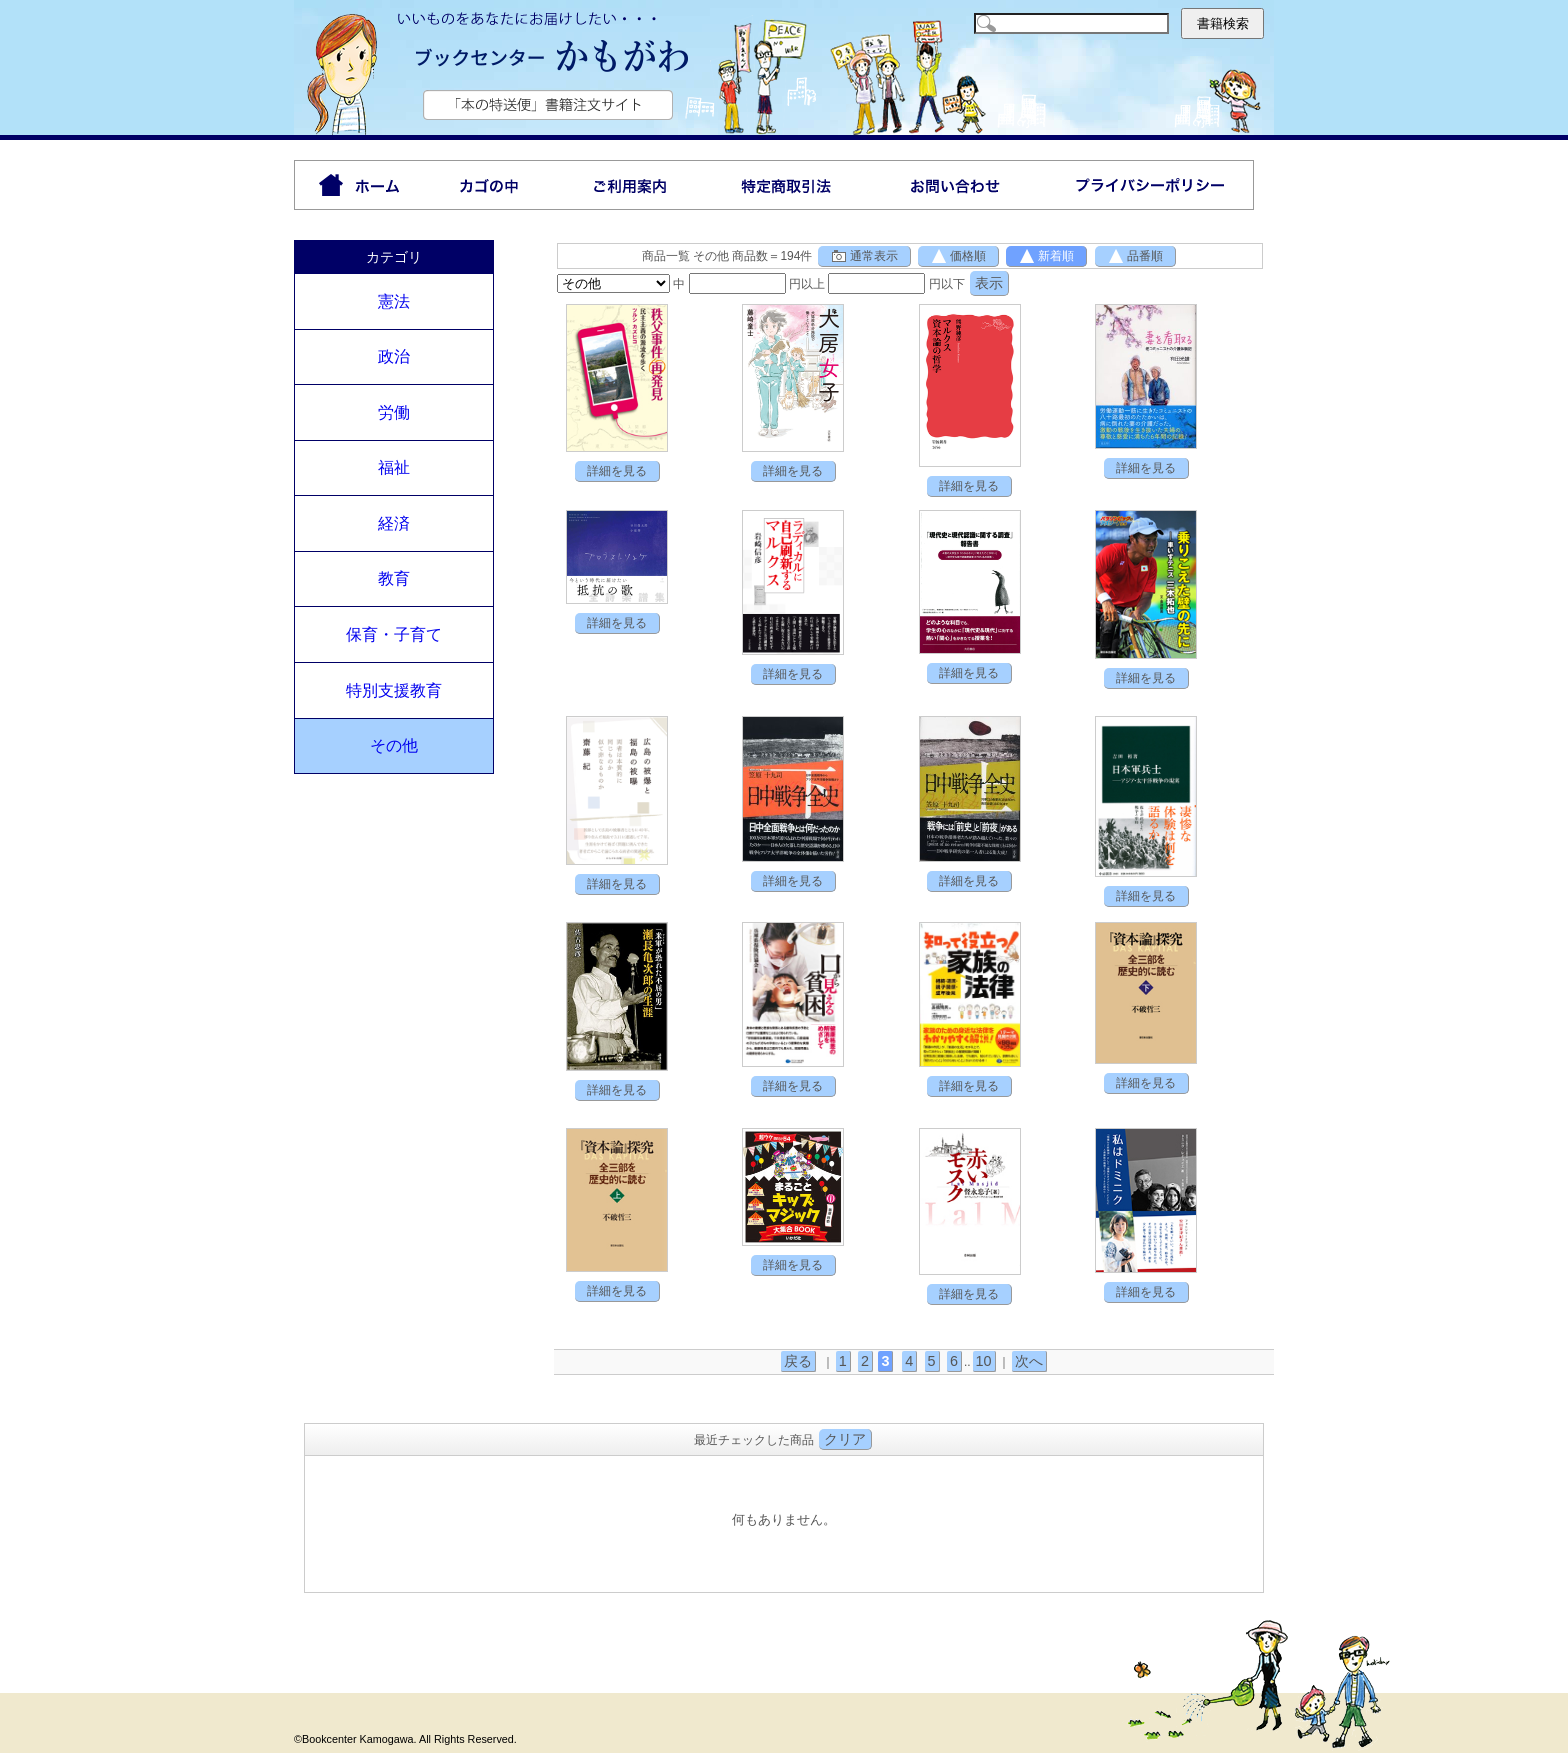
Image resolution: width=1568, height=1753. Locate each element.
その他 (394, 745)
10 (984, 1361)
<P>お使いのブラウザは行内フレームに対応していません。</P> (784, 1521)
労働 (394, 412)
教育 (394, 578)
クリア (845, 1439)
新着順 (1046, 256)
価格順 (958, 256)
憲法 (394, 301)
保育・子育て (394, 634)
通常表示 (864, 256)
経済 (394, 523)
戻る (798, 1361)
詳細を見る (617, 471)
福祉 (394, 467)
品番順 (1135, 256)
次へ (1029, 1361)
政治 (394, 356)
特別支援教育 (394, 690)
